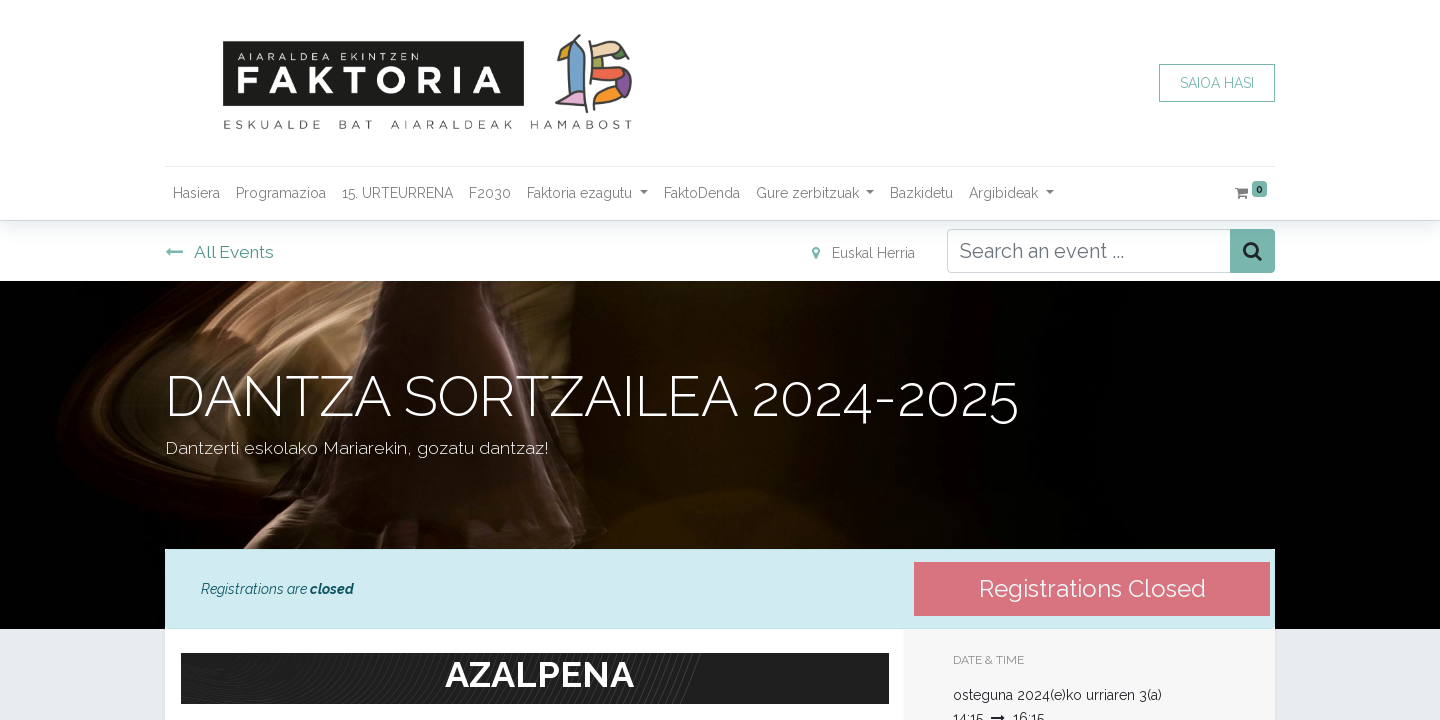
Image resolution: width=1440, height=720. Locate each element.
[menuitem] (196, 193)
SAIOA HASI (1217, 83)
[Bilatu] (1252, 251)
